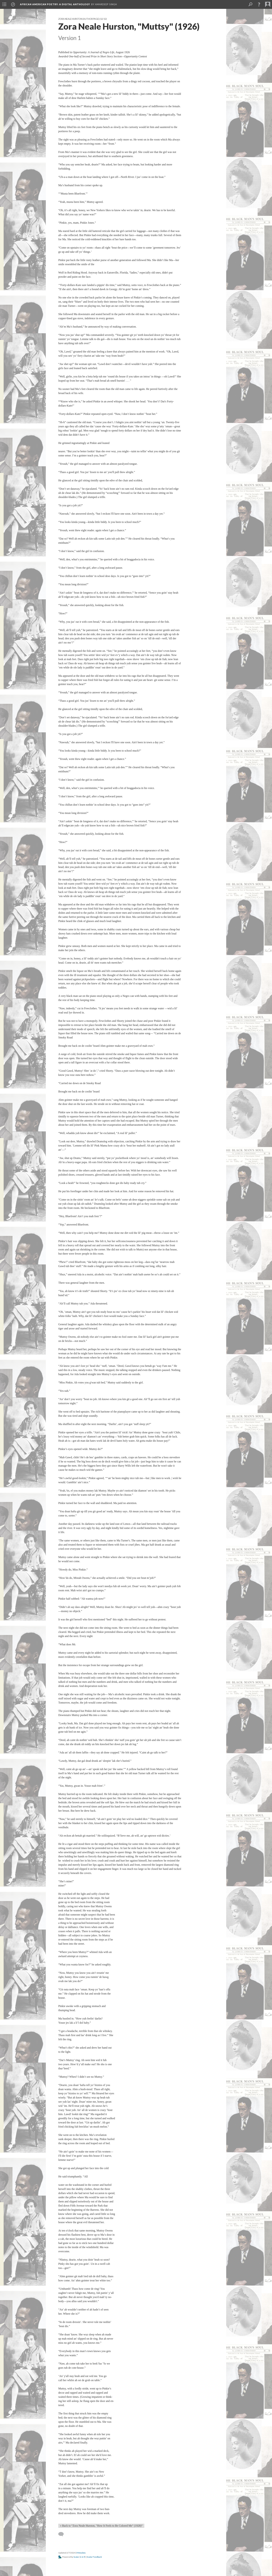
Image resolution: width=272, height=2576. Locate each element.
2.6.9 (82, 2557)
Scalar (76, 2557)
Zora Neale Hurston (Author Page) (78, 19)
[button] (259, 4)
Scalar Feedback (94, 2557)
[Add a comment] (62, 2534)
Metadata (81, 2552)
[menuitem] (4, 4)
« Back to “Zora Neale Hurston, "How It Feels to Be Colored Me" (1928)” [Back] (101, 2525)
